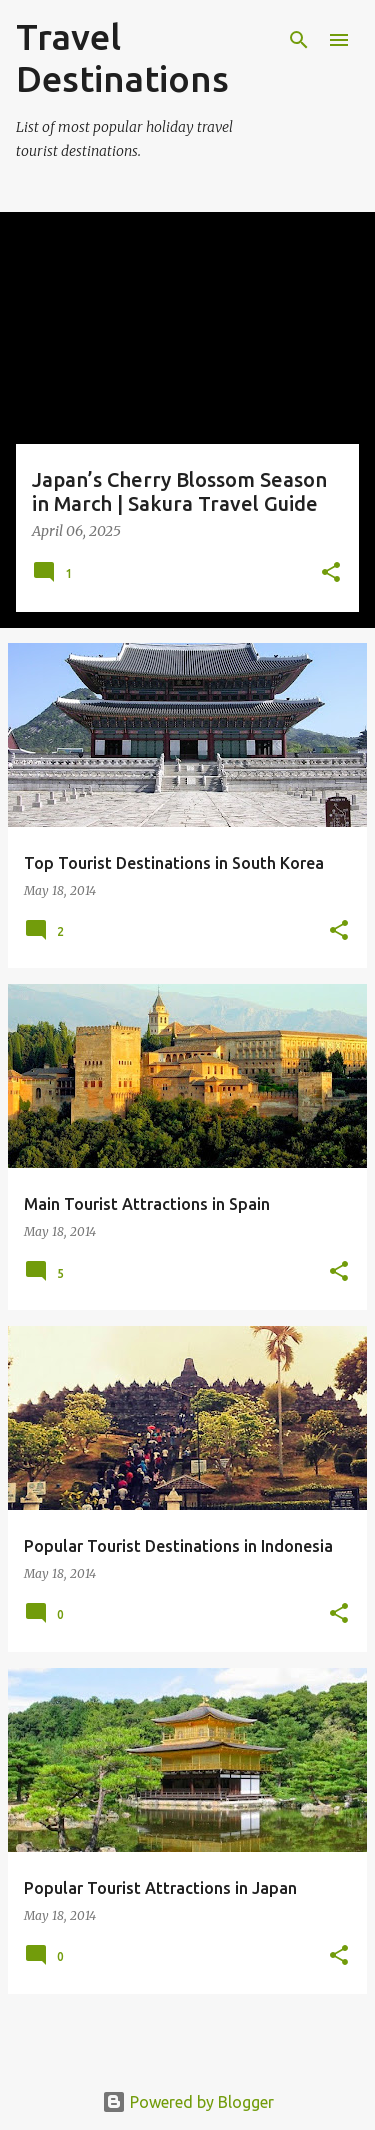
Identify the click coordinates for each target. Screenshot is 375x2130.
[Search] (299, 40)
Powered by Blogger (188, 2102)
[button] (331, 573)
